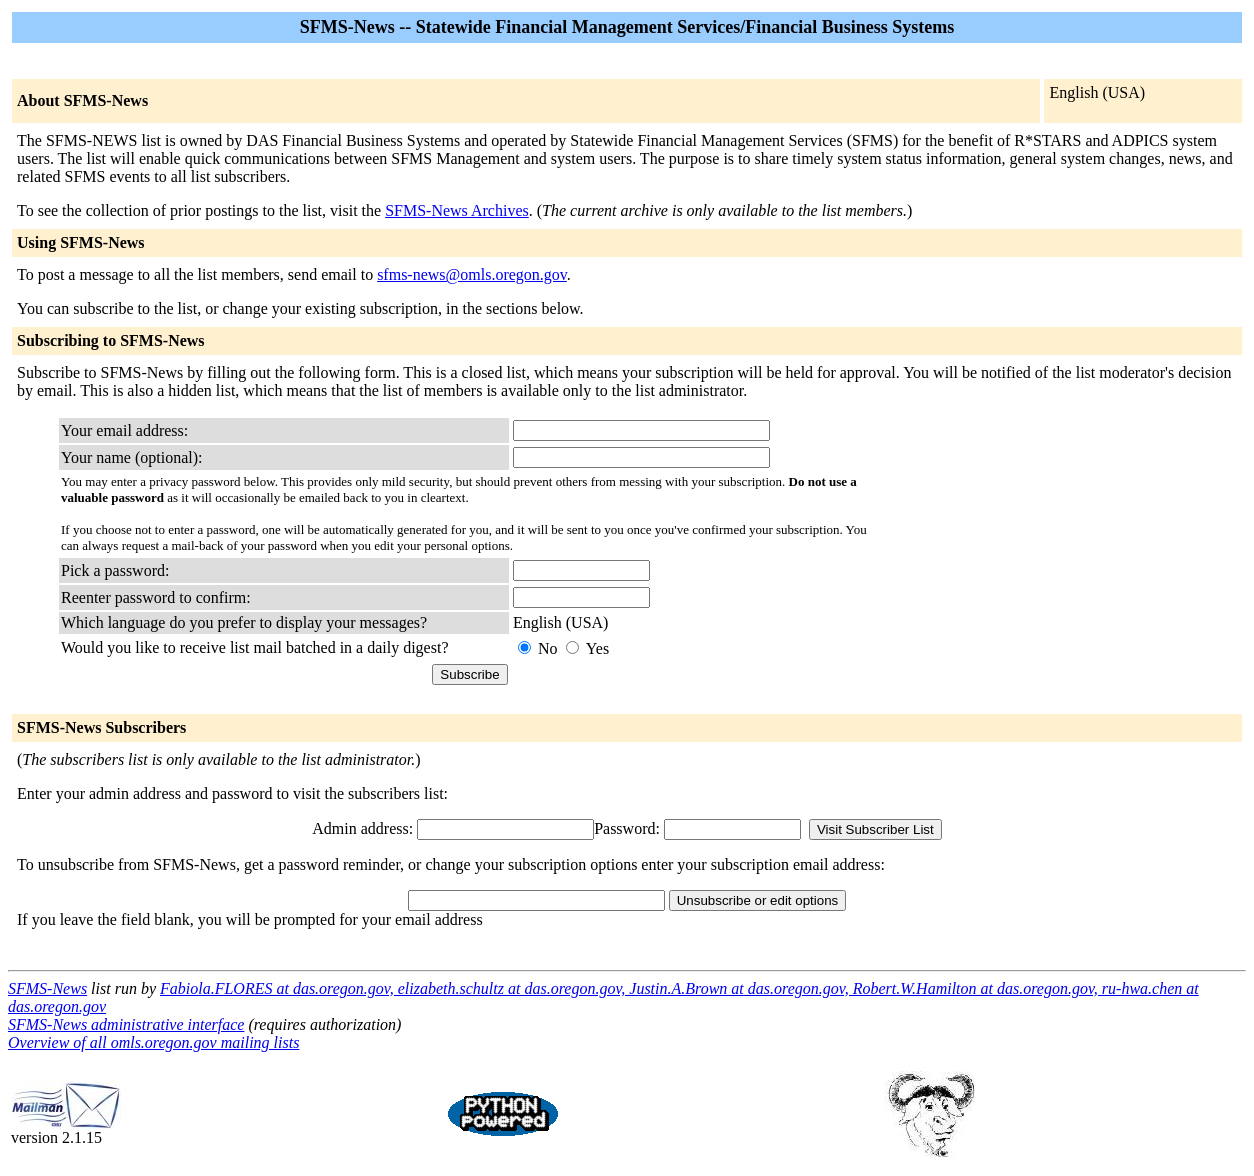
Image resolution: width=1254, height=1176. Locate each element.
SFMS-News (47, 988)
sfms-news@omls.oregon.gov (472, 274)
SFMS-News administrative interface (126, 1024)
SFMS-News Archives (457, 210)
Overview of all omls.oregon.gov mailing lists (153, 1042)
